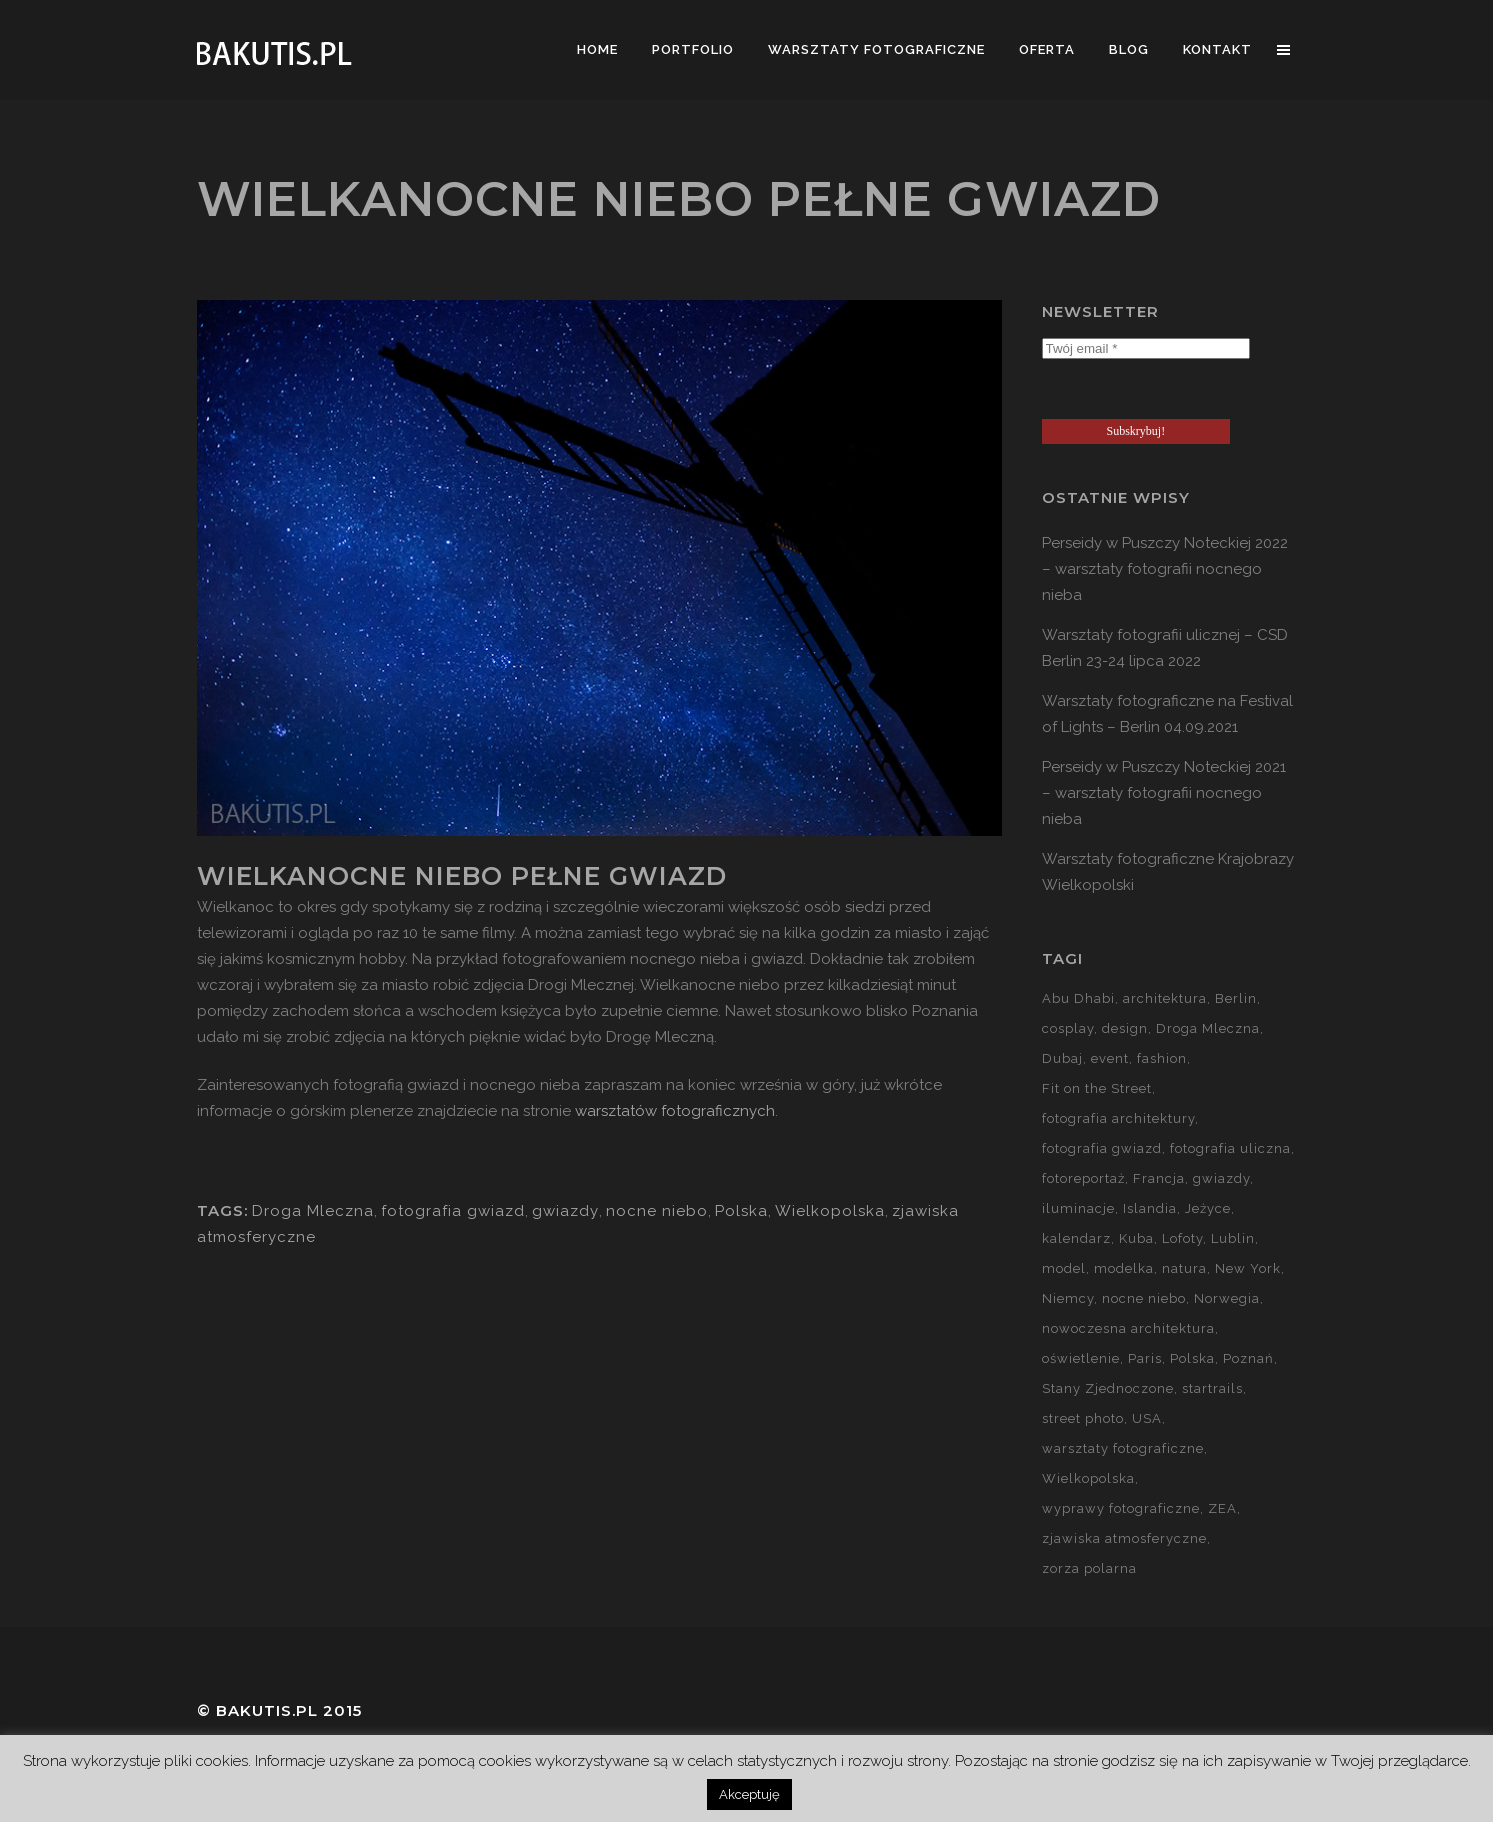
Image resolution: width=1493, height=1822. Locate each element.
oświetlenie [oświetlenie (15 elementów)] (1081, 1358)
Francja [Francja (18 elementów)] (1159, 1178)
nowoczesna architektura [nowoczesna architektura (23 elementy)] (1128, 1328)
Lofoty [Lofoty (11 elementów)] (1182, 1238)
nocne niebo (657, 1211)
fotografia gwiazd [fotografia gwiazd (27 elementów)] (1102, 1148)
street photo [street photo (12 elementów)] (1083, 1418)
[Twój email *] (1146, 348)
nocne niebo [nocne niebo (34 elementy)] (1144, 1298)
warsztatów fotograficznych (675, 1111)
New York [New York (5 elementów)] (1248, 1268)
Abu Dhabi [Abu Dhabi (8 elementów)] (1078, 998)
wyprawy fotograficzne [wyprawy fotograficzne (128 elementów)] (1121, 1508)
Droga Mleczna (313, 1211)
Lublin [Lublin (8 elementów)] (1233, 1238)
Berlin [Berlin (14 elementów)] (1236, 998)
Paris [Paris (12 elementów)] (1145, 1358)
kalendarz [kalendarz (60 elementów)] (1076, 1238)
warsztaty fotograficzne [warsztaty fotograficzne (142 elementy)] (1123, 1448)
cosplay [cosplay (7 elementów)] (1068, 1028)
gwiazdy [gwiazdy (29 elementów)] (1221, 1178)
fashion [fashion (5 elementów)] (1162, 1058)
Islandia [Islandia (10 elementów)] (1150, 1208)
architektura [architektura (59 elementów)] (1165, 998)
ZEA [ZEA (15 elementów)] (1222, 1508)
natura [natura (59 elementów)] (1184, 1268)
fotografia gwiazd (453, 1211)
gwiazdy (565, 1211)
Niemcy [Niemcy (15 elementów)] (1068, 1298)
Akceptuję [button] (749, 1794)
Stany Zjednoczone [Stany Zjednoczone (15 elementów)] (1108, 1388)
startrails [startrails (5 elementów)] (1212, 1388)
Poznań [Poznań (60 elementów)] (1248, 1358)
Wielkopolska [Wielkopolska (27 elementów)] (1088, 1478)
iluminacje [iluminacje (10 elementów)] (1078, 1208)
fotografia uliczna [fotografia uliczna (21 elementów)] (1230, 1148)
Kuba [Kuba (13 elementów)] (1136, 1238)
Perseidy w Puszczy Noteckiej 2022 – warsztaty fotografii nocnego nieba (1165, 569)
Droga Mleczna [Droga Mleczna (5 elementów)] (1208, 1028)
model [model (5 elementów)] (1064, 1268)
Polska (741, 1211)
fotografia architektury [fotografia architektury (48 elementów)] (1118, 1118)
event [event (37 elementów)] (1110, 1058)
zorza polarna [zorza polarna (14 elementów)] (1089, 1568)
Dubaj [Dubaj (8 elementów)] (1062, 1058)
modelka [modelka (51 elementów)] (1124, 1268)
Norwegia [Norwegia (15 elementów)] (1227, 1298)
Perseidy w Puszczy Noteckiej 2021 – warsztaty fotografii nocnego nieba (1164, 793)
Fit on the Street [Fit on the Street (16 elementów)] (1097, 1088)
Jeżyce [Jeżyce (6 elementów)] (1208, 1208)
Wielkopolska (830, 1211)
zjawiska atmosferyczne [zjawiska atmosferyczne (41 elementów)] (1124, 1538)
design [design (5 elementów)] (1125, 1028)
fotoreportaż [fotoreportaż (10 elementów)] (1083, 1178)
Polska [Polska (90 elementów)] (1192, 1358)
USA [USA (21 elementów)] (1147, 1418)
